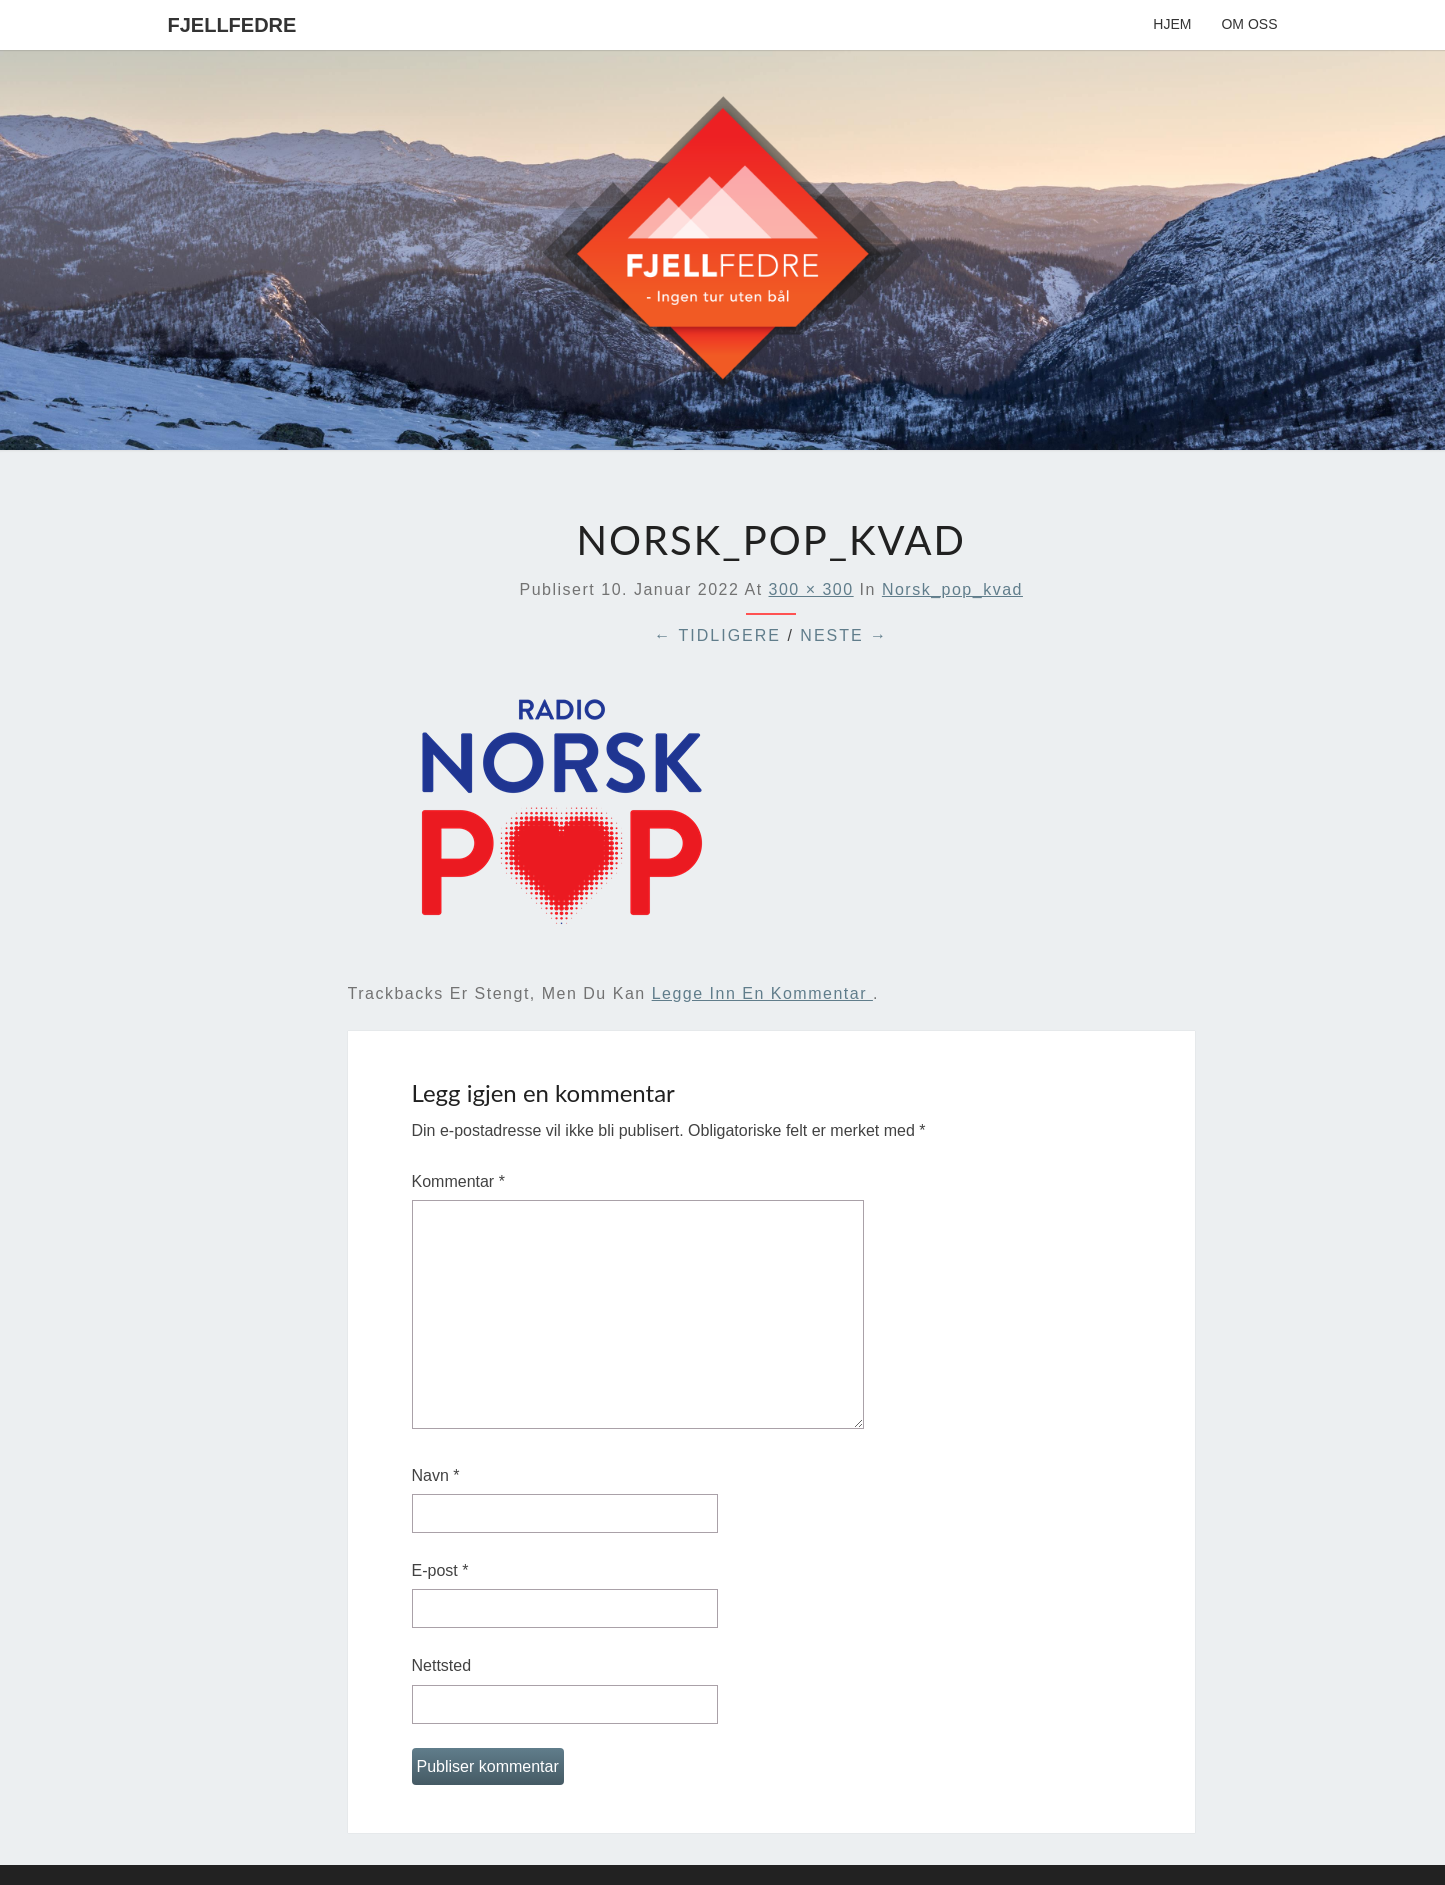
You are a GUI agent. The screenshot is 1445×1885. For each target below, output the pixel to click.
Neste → (844, 635)
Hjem (1172, 24)
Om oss (1249, 24)
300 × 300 (811, 589)
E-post (440, 1570)
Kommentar (458, 1181)
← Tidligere (717, 635)
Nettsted (442, 1665)
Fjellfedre (232, 25)
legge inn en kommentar (762, 993)
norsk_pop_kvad (952, 589)
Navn (436, 1475)
